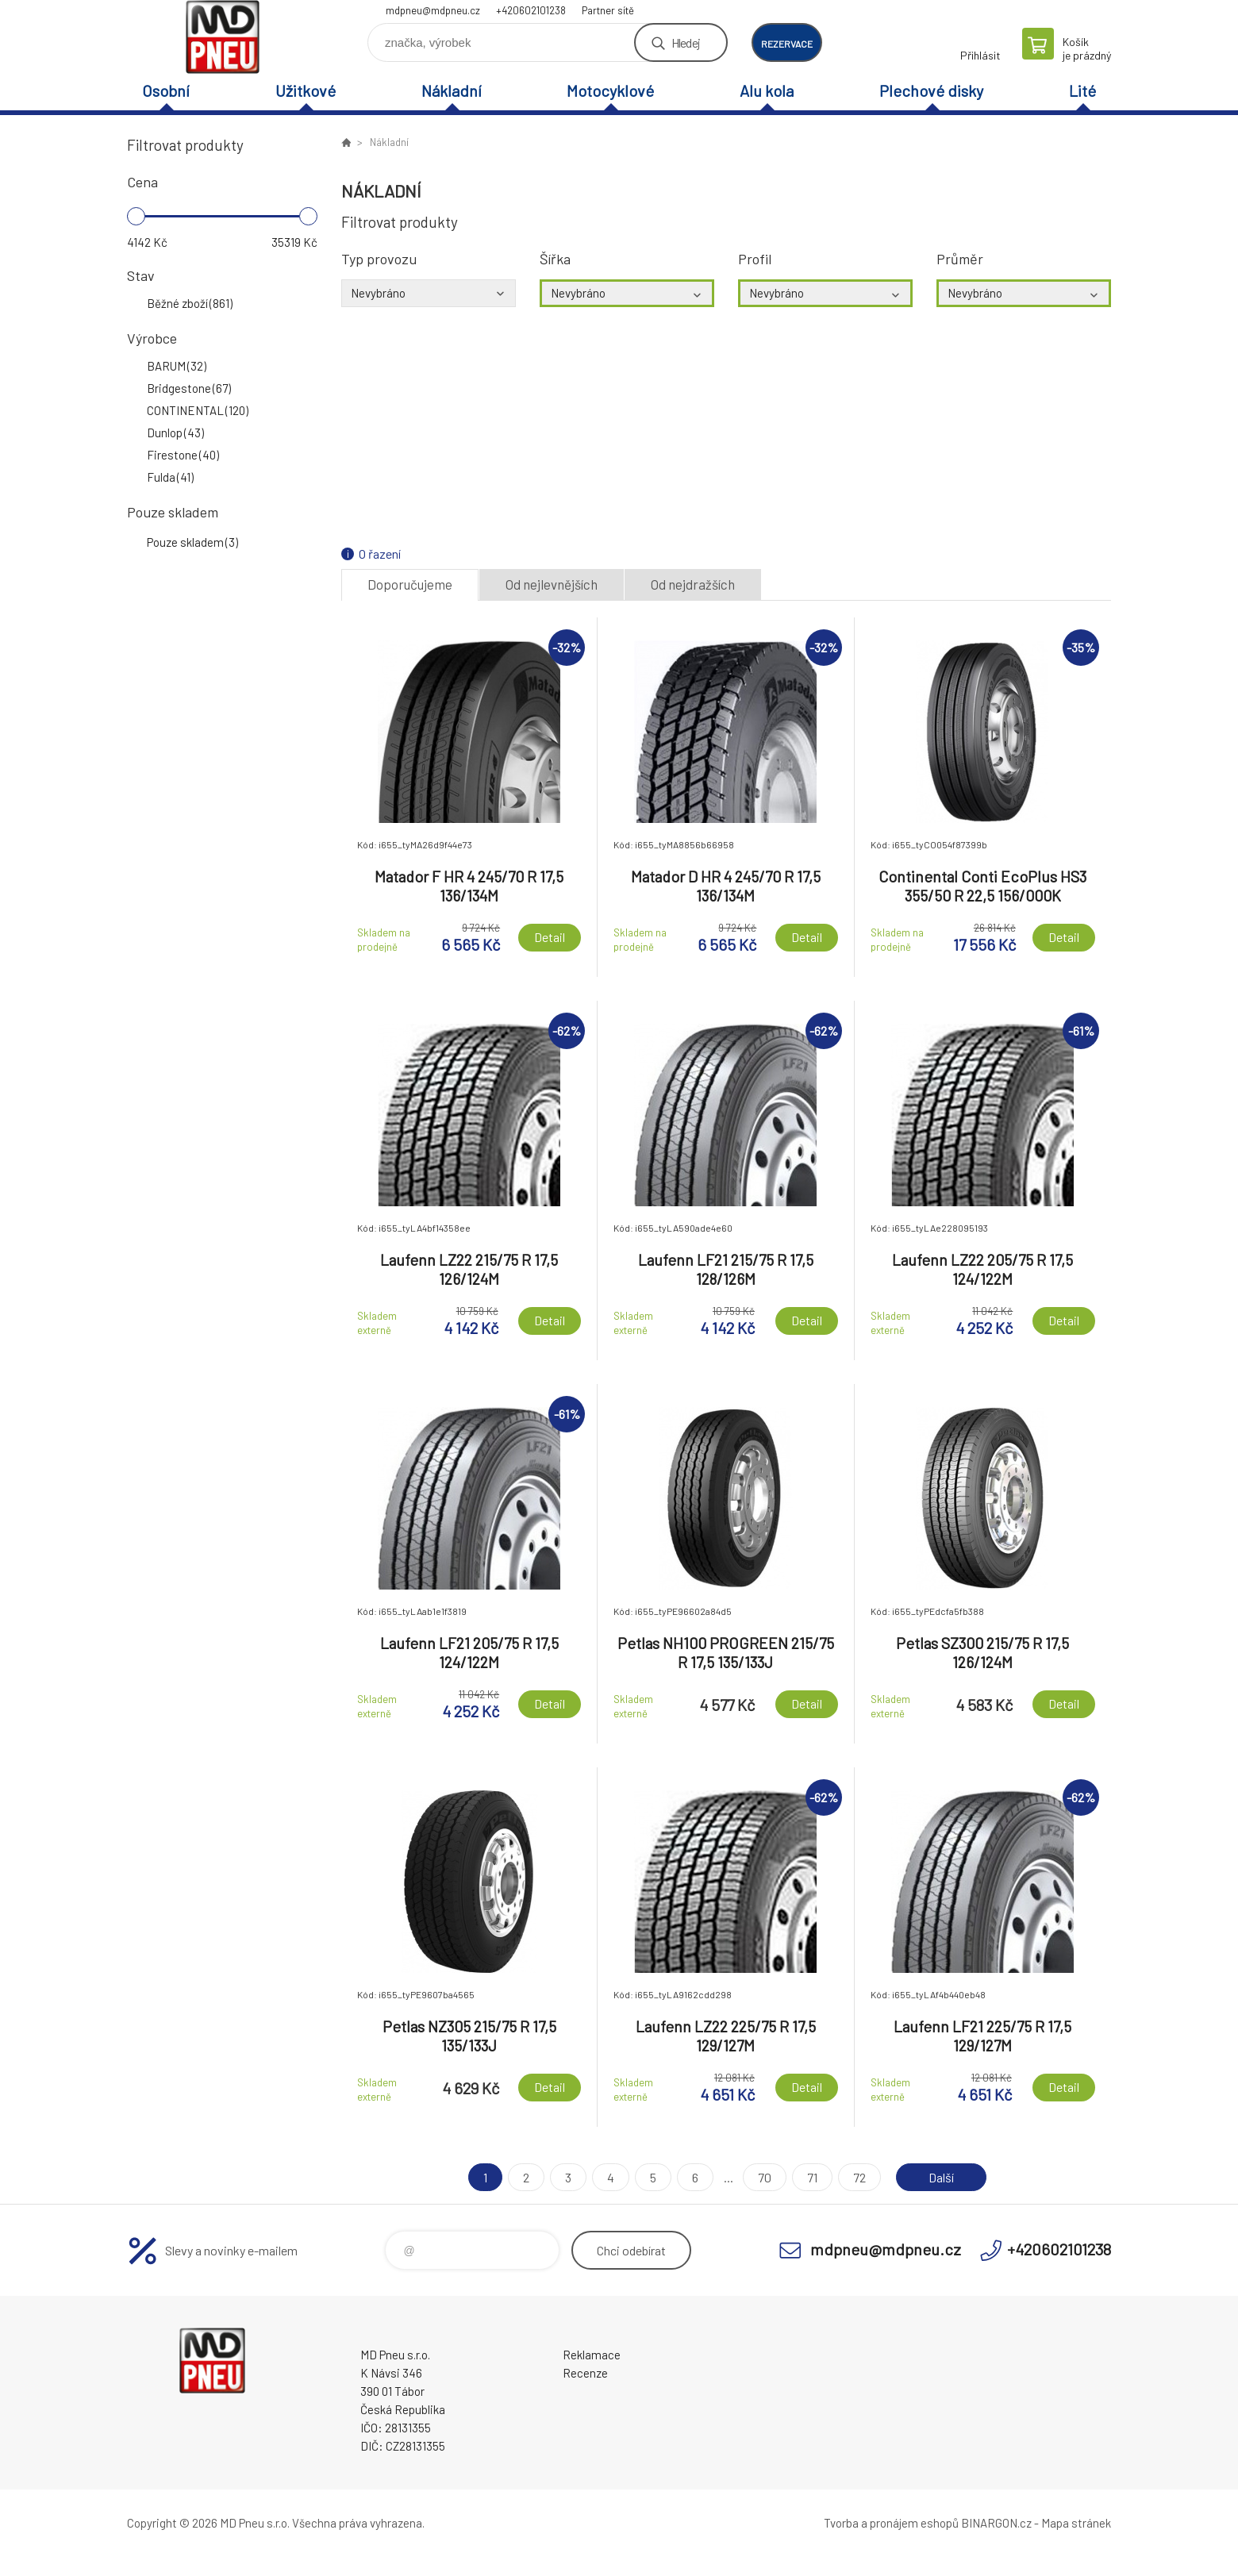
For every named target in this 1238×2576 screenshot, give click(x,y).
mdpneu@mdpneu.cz (433, 10)
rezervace (787, 43)
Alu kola (767, 90)
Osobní (166, 90)
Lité (1082, 90)
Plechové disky (931, 90)
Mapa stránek (1076, 2523)
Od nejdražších (693, 584)
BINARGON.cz (996, 2523)
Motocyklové (610, 90)
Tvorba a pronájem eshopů (891, 2523)
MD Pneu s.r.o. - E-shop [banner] (222, 37)
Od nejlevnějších (552, 584)
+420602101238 (531, 10)
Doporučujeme (409, 584)
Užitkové (305, 90)
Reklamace (592, 2354)
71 (812, 2177)
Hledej (685, 42)
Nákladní (451, 90)
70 (764, 2177)
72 (859, 2177)
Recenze (585, 2373)
